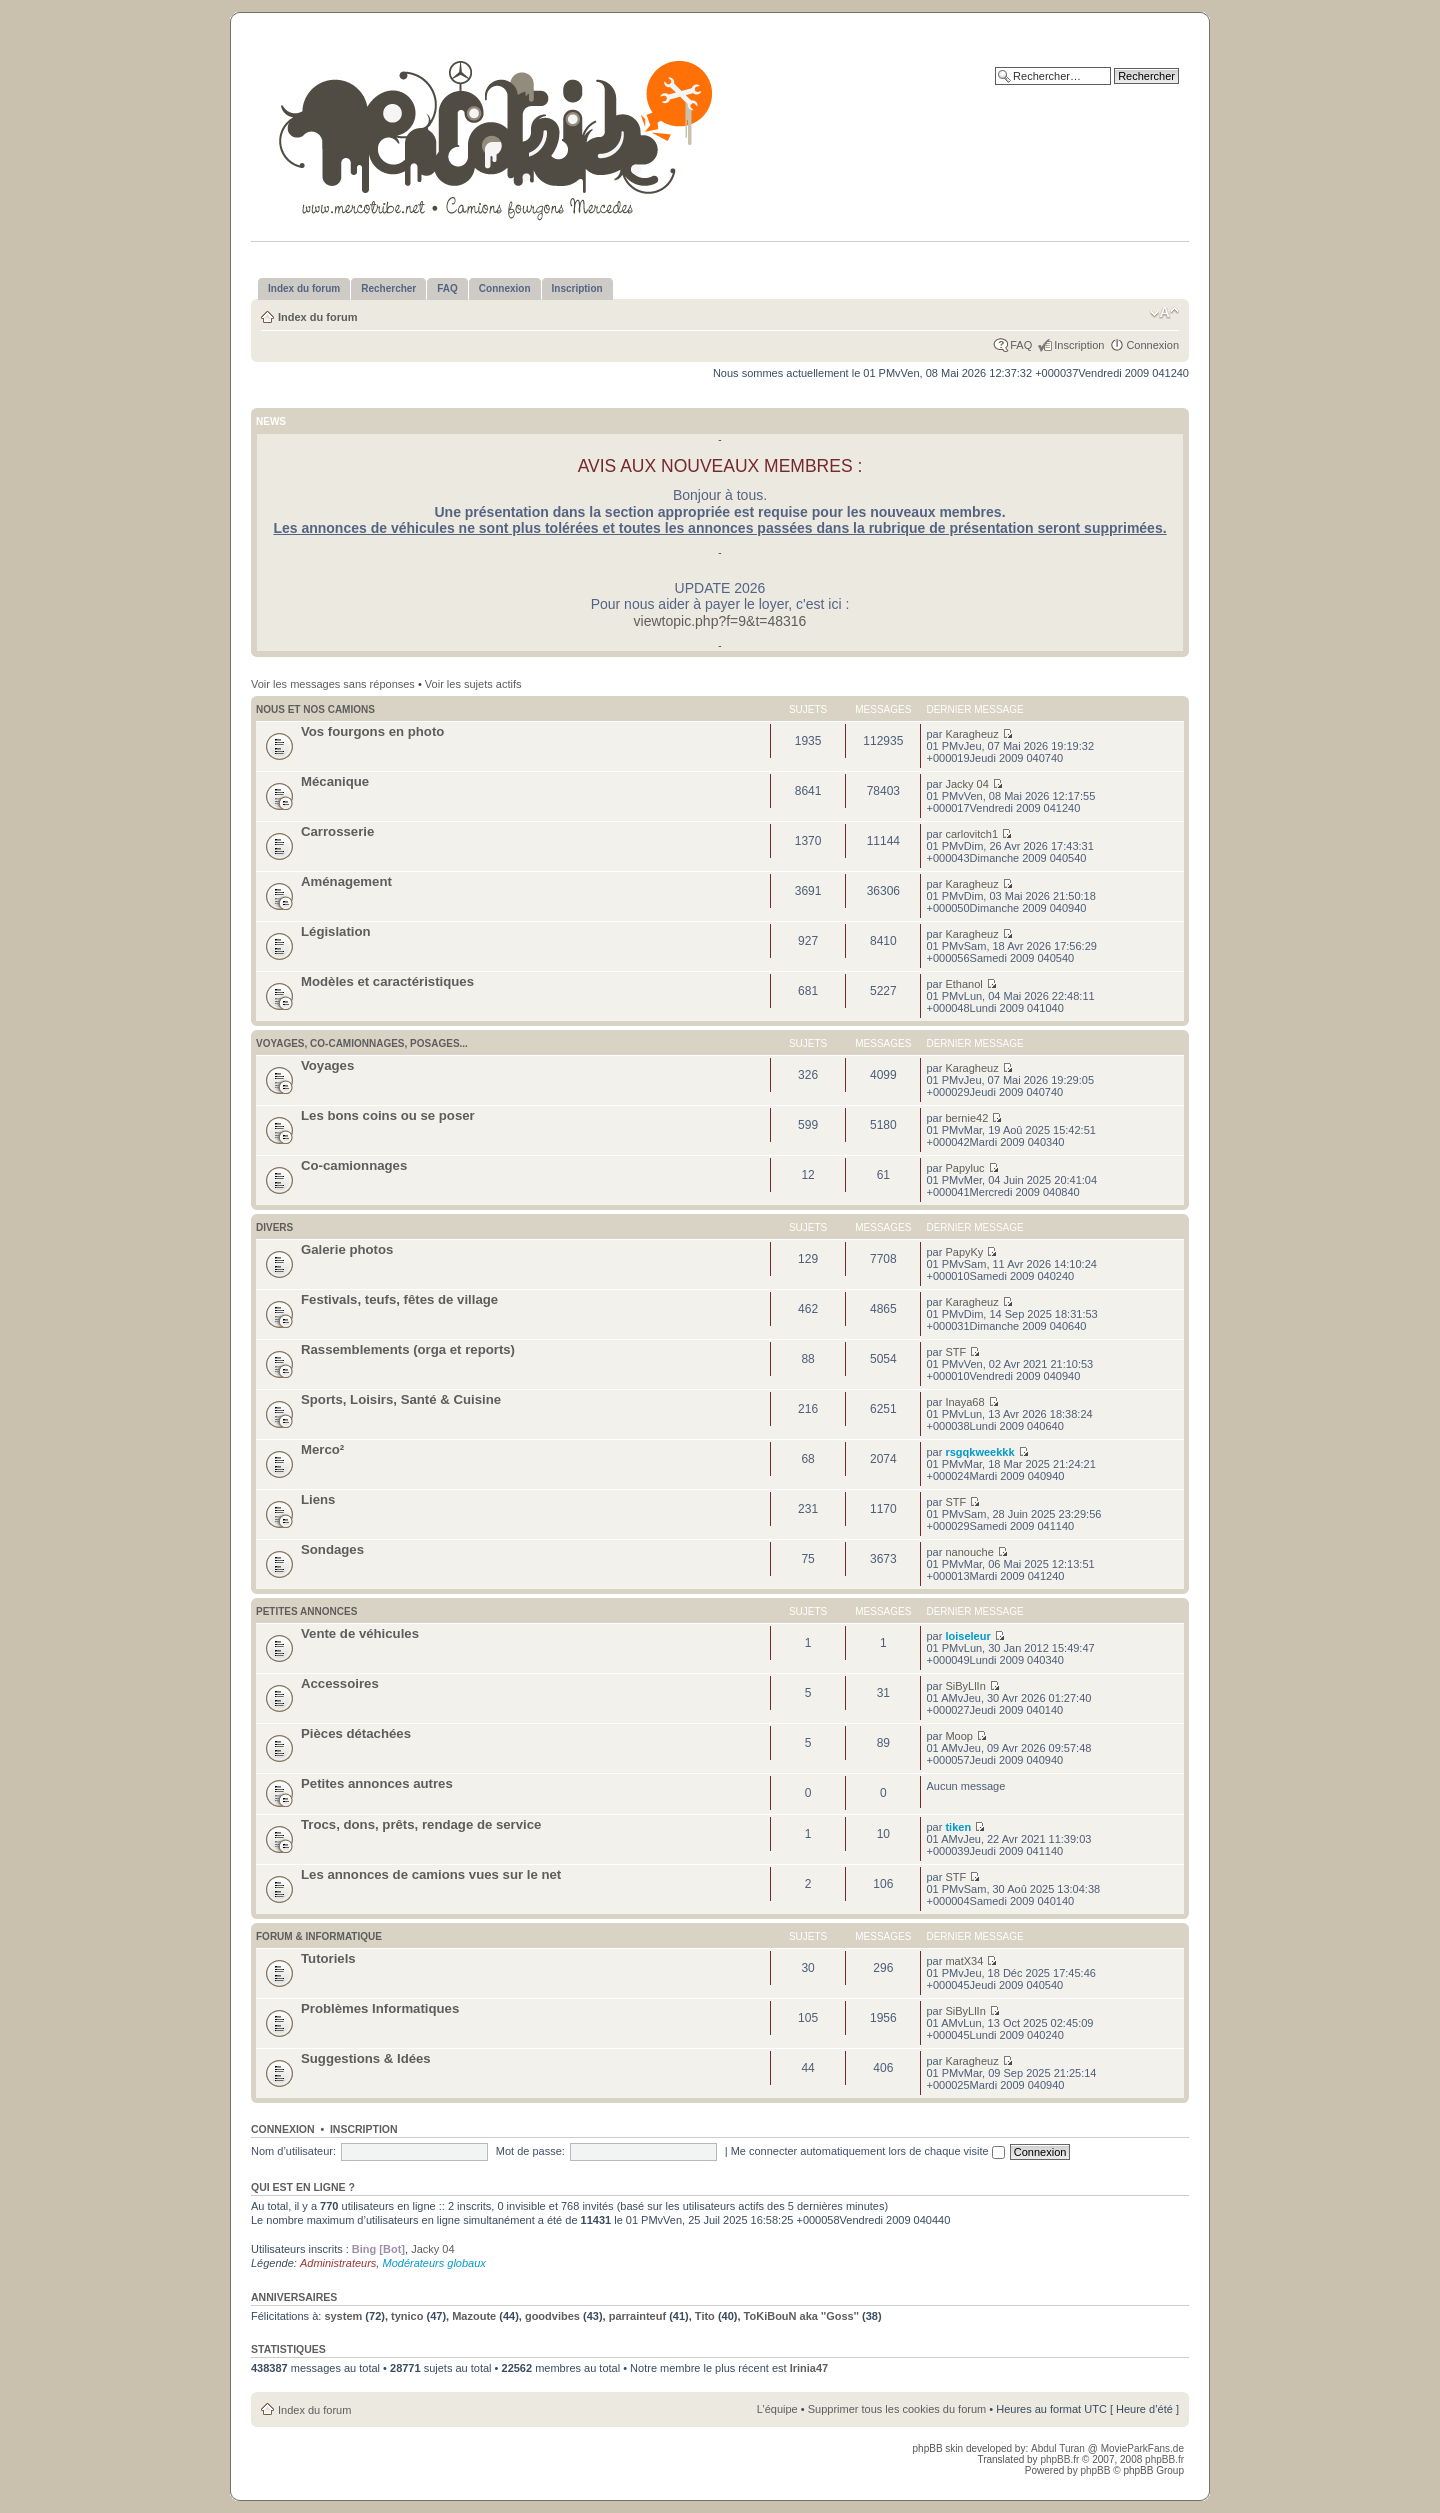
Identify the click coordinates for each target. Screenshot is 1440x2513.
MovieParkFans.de (1142, 2448)
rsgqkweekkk (979, 1452)
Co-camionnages (354, 1165)
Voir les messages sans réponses (333, 684)
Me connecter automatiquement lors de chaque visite (868, 2151)
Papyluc (964, 1168)
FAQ (1021, 345)
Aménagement (346, 881)
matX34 (964, 1961)
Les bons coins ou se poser (388, 1115)
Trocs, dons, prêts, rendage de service (421, 1824)
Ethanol (963, 984)
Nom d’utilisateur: (293, 2151)
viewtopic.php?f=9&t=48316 (720, 621)
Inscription (1079, 345)
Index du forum (317, 317)
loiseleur (967, 1636)
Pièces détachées (356, 1733)
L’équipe (777, 2409)
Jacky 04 (966, 784)
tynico (407, 2316)
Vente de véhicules (360, 1633)
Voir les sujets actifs (473, 684)
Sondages (332, 1549)
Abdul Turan (1059, 2448)
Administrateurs (338, 2263)
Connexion (1152, 345)
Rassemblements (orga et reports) (408, 1349)
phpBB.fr (1059, 2459)
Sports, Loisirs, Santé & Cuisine (401, 1399)
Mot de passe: (530, 2151)
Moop (959, 1736)
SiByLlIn (965, 1686)
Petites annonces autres (377, 1783)
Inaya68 (964, 1402)
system (343, 2316)
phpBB (1095, 2470)
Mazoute (474, 2316)
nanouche (969, 1552)
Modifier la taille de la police (1164, 313)
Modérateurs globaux (433, 2263)
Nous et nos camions (315, 709)
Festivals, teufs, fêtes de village (399, 1299)
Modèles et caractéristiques (387, 981)
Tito (705, 2316)
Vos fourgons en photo (372, 731)
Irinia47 (809, 2368)
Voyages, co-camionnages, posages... (362, 1043)
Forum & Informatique (319, 1936)
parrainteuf (637, 2316)
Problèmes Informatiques (380, 2008)
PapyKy (964, 1252)
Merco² (322, 1449)
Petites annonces (306, 1611)
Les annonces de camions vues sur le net (431, 1874)
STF (955, 1352)
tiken (958, 1827)
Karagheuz (971, 734)
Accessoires (340, 1683)
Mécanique (335, 781)
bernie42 (966, 1118)
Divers (274, 1227)
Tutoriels (328, 1958)
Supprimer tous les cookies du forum (897, 2409)
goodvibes (552, 2316)
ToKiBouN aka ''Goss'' (801, 2316)
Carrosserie (337, 831)
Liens (318, 1499)
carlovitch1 (971, 834)
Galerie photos (347, 1249)
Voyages (327, 1065)
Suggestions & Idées (366, 2058)
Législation (336, 931)
